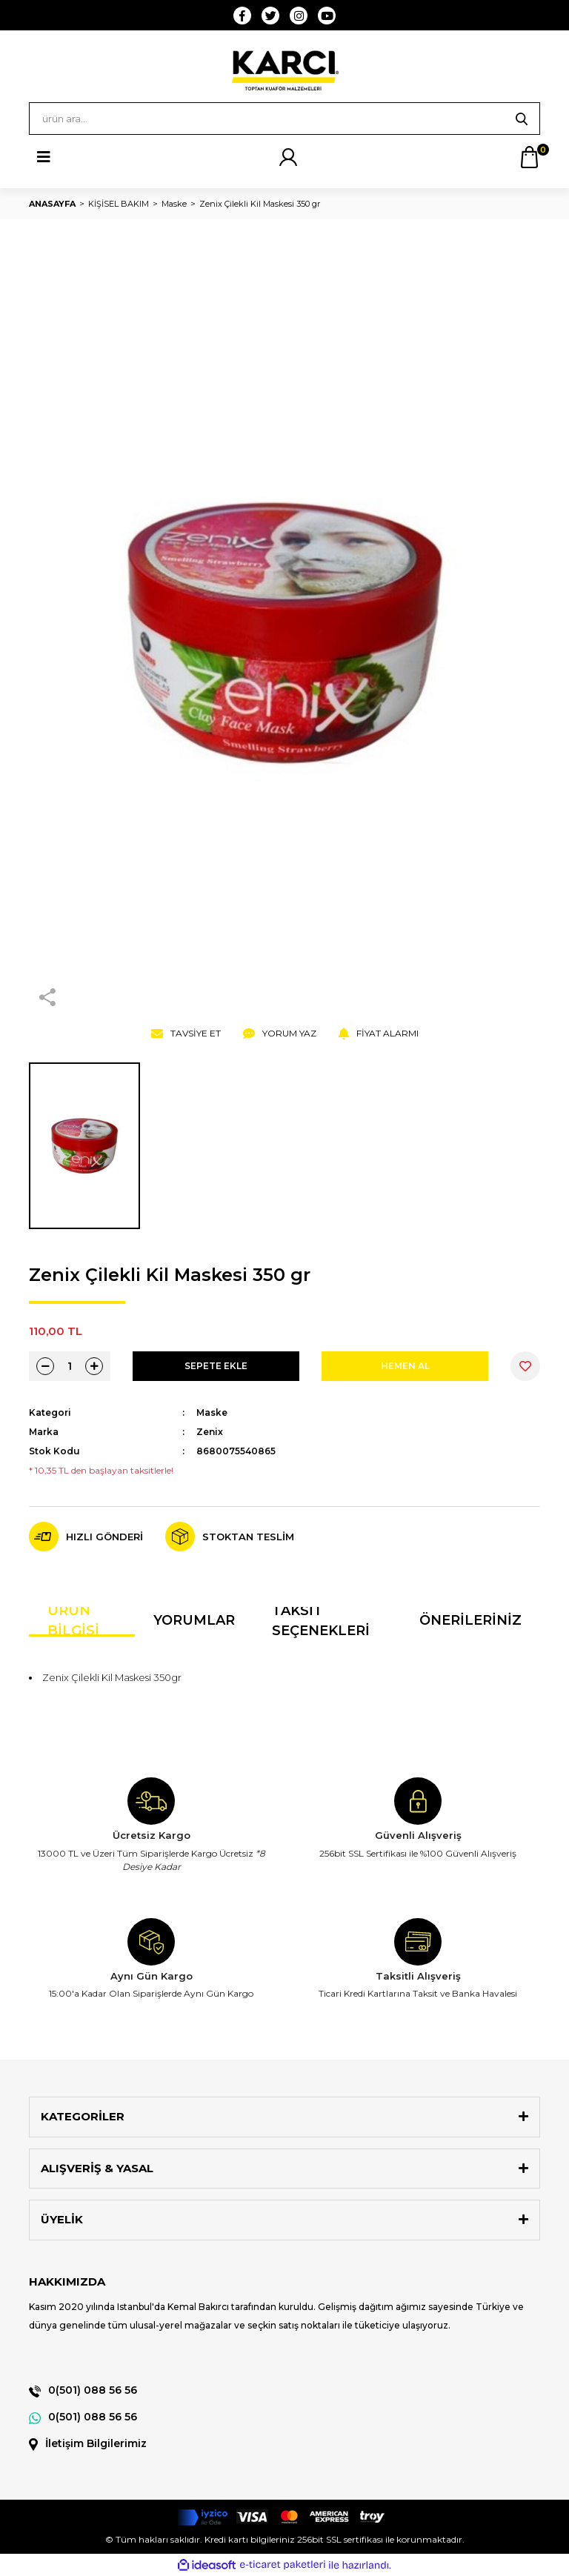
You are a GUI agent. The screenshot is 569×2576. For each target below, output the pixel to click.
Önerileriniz (470, 1620)
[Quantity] (69, 1366)
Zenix (209, 1431)
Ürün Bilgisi (73, 1622)
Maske (211, 1412)
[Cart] (529, 157)
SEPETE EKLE (215, 1365)
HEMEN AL (405, 1365)
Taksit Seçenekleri (321, 1622)
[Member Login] (288, 157)
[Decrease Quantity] (45, 1366)
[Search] (284, 118)
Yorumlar (194, 1620)
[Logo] (284, 70)
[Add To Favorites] (525, 1366)
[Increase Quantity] (94, 1366)
